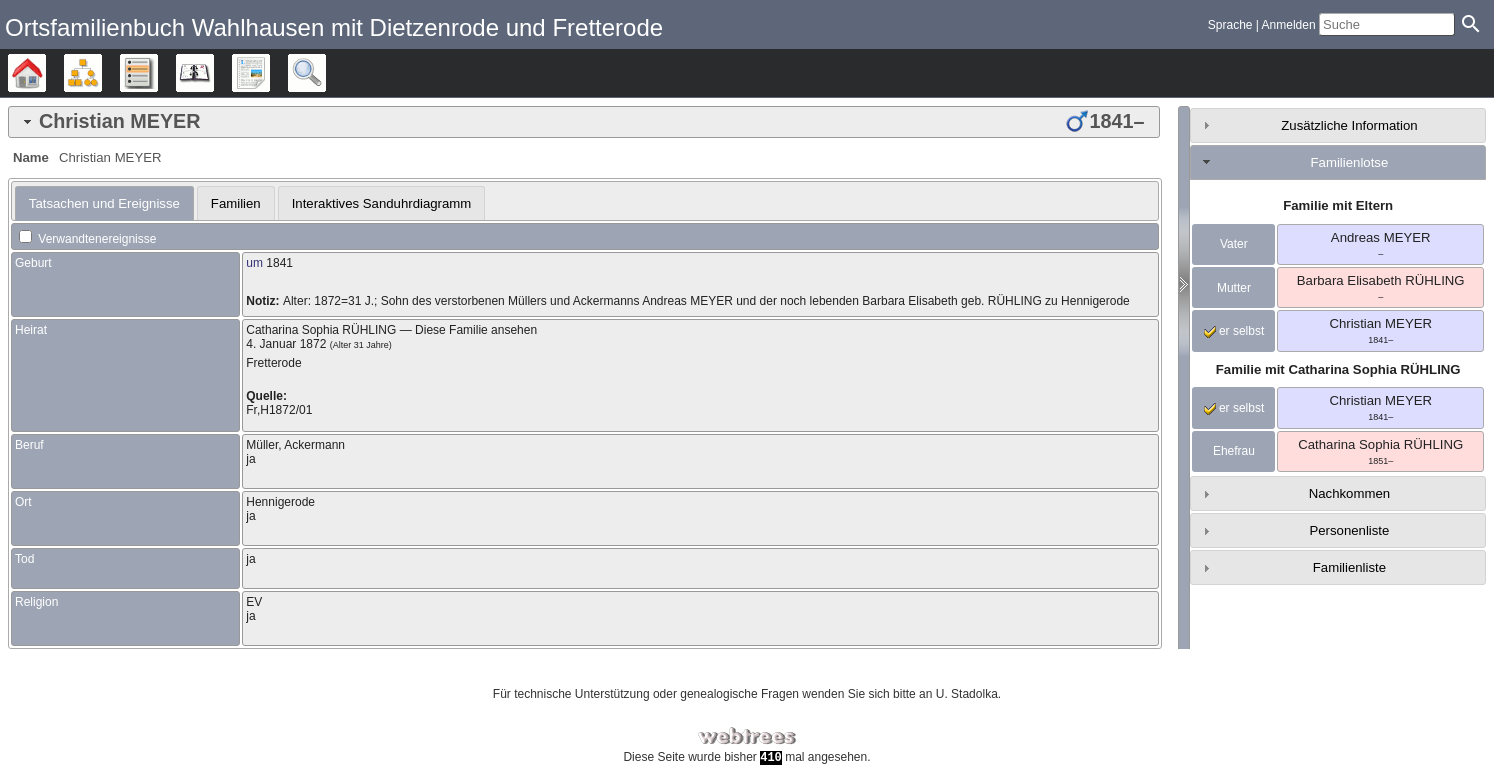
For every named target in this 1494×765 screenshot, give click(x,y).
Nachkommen (1349, 493)
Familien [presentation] (236, 203)
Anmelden (1289, 25)
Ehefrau (1234, 451)
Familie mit (1338, 369)
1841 (279, 263)
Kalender (213, 73)
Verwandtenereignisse (87, 239)
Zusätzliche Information (1349, 125)
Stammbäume (45, 73)
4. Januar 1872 (286, 344)
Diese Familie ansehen (476, 330)
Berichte (269, 73)
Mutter (1234, 288)
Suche (325, 73)
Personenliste (1349, 530)
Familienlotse (1350, 162)
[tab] (584, 122)
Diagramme (101, 73)
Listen (157, 73)
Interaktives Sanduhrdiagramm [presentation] (382, 203)
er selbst (1234, 331)
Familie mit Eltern (1338, 205)
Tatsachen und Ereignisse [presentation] (104, 203)
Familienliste (1349, 567)
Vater (1234, 244)
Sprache (1230, 25)
